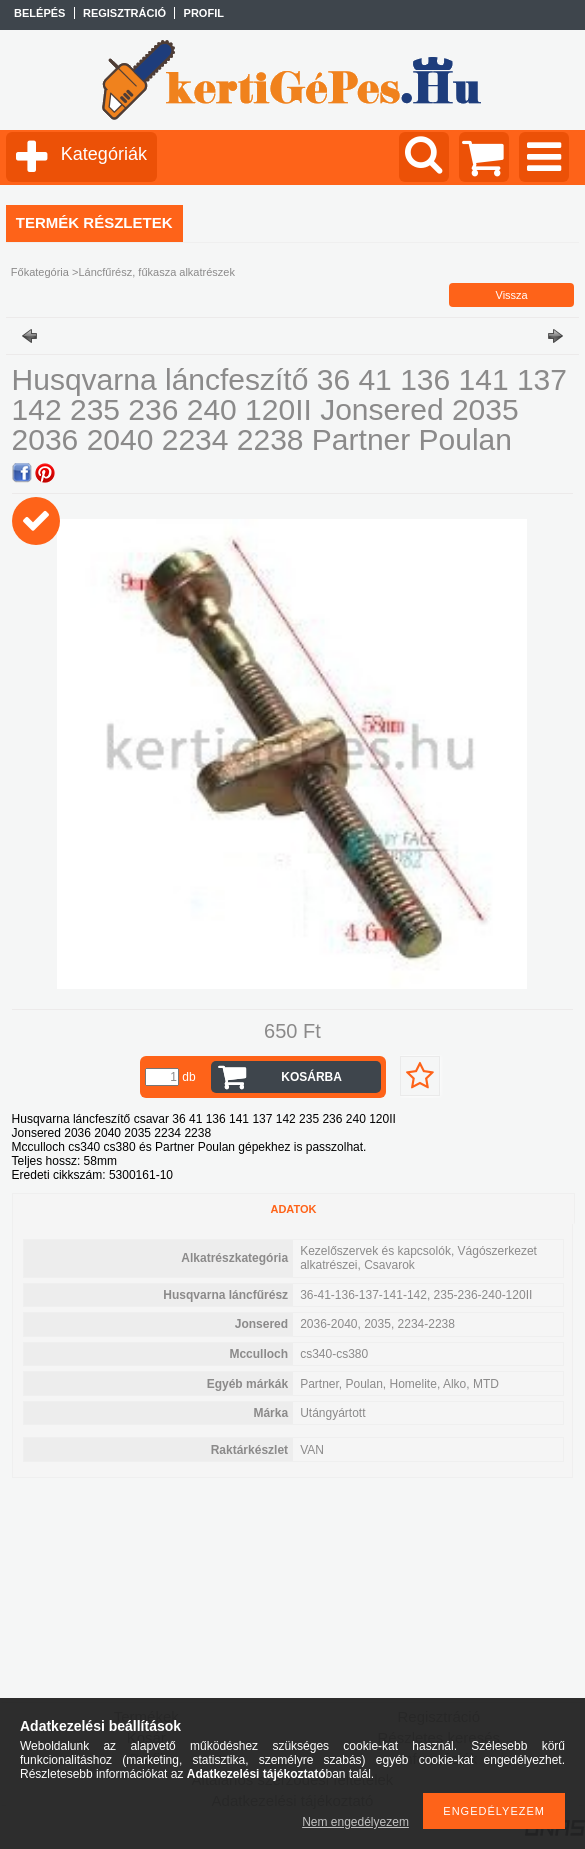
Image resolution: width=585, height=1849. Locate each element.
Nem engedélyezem (355, 1822)
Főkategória (40, 272)
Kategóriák (104, 154)
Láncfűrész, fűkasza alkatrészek (156, 272)
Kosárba (311, 1077)
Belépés (39, 13)
